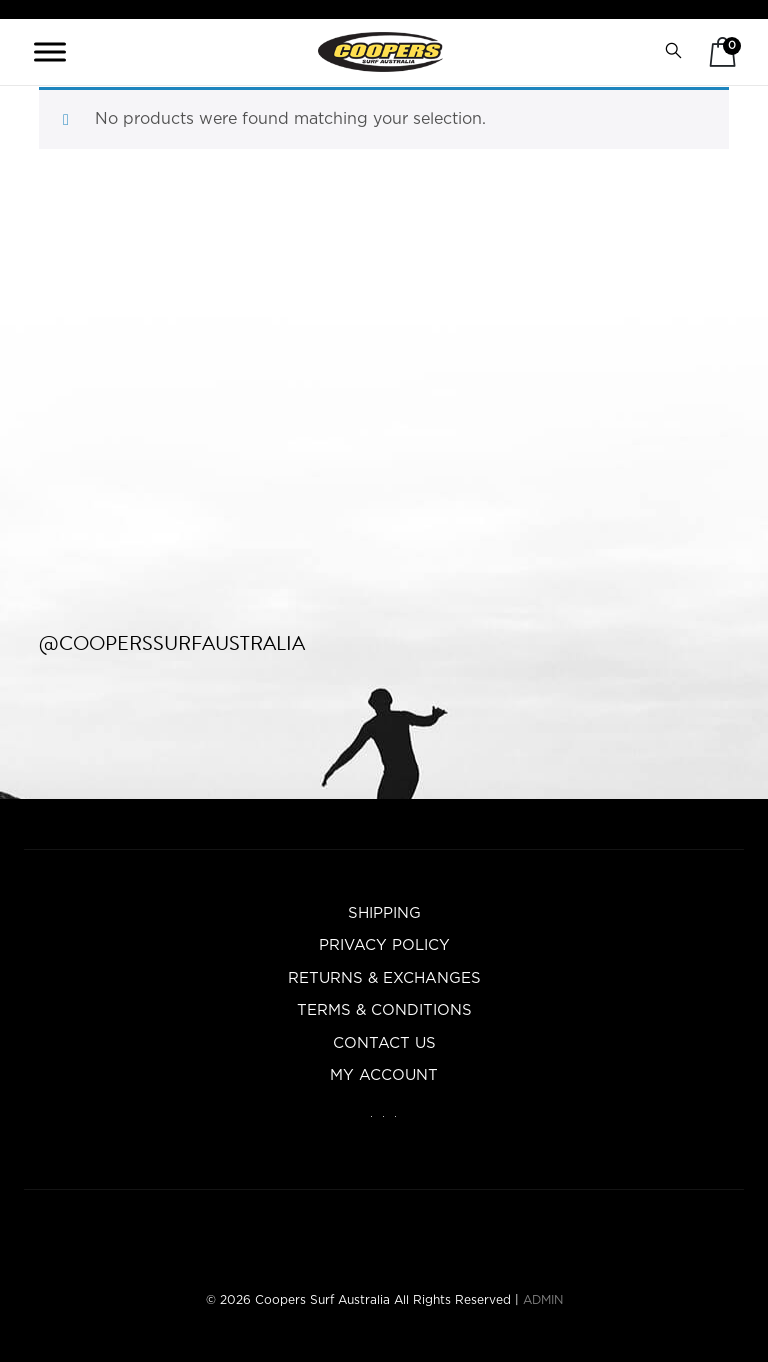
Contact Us (384, 1043)
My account (384, 1075)
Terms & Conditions (384, 1010)
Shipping (384, 913)
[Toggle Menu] (50, 51)
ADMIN (543, 1300)
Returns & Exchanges (384, 978)
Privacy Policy (384, 945)
